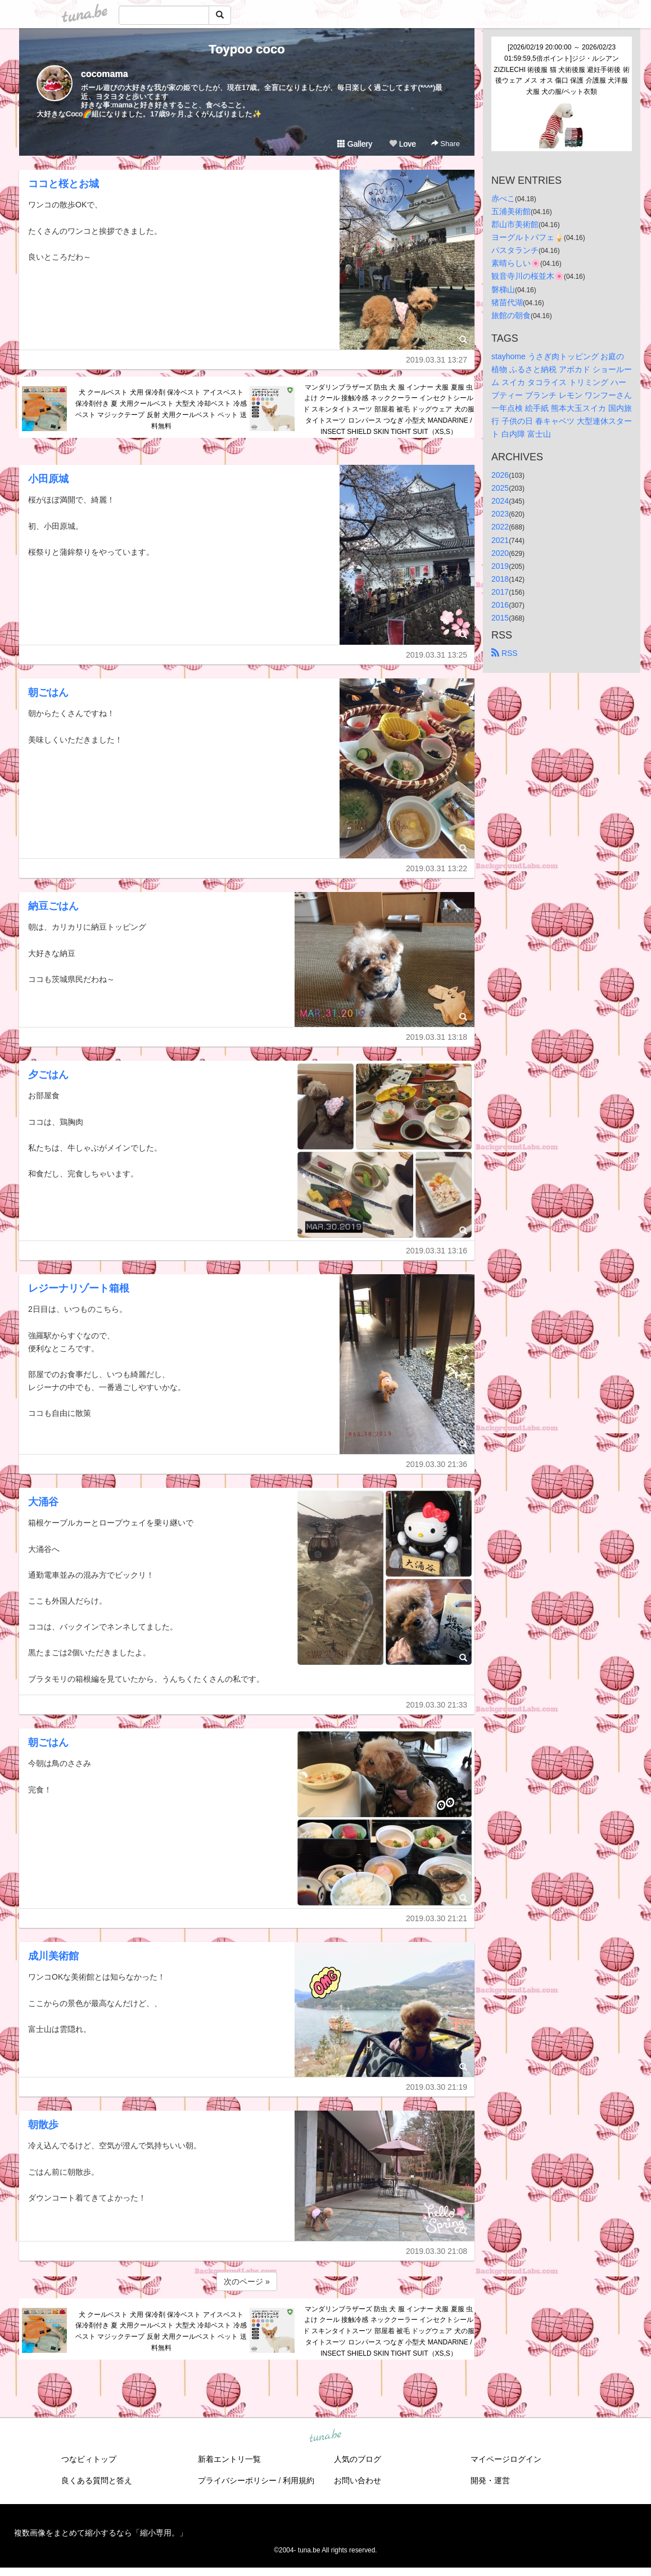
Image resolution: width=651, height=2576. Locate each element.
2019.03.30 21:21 (436, 1918)
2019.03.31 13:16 (436, 1250)
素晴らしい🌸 (515, 263)
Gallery (354, 143)
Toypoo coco (246, 49)
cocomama (104, 74)
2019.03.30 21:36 (436, 1464)
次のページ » (247, 2281)
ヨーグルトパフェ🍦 (527, 237)
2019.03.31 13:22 (436, 868)
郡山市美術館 (515, 224)
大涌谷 (43, 1501)
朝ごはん (48, 692)
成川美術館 (53, 1956)
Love (402, 143)
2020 (500, 553)
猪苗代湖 (507, 302)
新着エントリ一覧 (229, 2459)
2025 (500, 487)
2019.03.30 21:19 (436, 2086)
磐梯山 (503, 289)
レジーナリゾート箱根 (78, 1288)
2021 (500, 540)
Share (445, 143)
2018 (500, 578)
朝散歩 (43, 2124)
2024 (500, 500)
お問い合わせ (357, 2480)
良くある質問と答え (96, 2480)
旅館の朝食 (511, 315)
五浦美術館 (511, 211)
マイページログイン (506, 2459)
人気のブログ (357, 2459)
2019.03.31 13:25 (436, 654)
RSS (504, 653)
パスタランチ (515, 250)
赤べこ (503, 198)
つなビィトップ (88, 2459)
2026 (500, 474)
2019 (500, 566)
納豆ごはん (53, 906)
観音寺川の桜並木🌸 (527, 275)
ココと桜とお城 (63, 183)
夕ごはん (48, 1074)
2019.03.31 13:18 (436, 1037)
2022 (500, 526)
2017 (500, 591)
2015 (500, 617)
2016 (500, 604)
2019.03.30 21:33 (436, 1704)
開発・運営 (490, 2480)
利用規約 (298, 2480)
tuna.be (325, 2436)
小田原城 (48, 479)
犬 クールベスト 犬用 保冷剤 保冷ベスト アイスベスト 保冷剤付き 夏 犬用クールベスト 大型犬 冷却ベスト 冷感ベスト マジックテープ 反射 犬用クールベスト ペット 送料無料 (161, 408)
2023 (500, 513)
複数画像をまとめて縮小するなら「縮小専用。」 (100, 2532)
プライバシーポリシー (237, 2480)
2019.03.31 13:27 (436, 359)
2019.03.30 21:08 (436, 2251)
